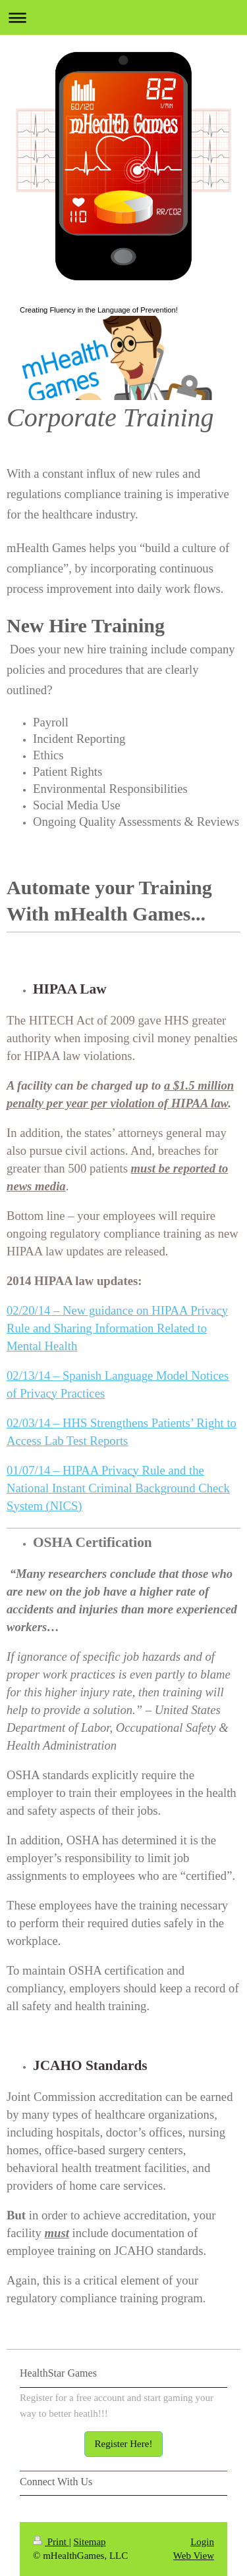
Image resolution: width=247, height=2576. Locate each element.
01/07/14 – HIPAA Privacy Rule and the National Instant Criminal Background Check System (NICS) (118, 1488)
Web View (193, 2555)
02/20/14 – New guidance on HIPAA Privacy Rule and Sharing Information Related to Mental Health (117, 1328)
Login (202, 2542)
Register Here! (124, 2443)
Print (51, 2542)
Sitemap (89, 2542)
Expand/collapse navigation (123, 17)
